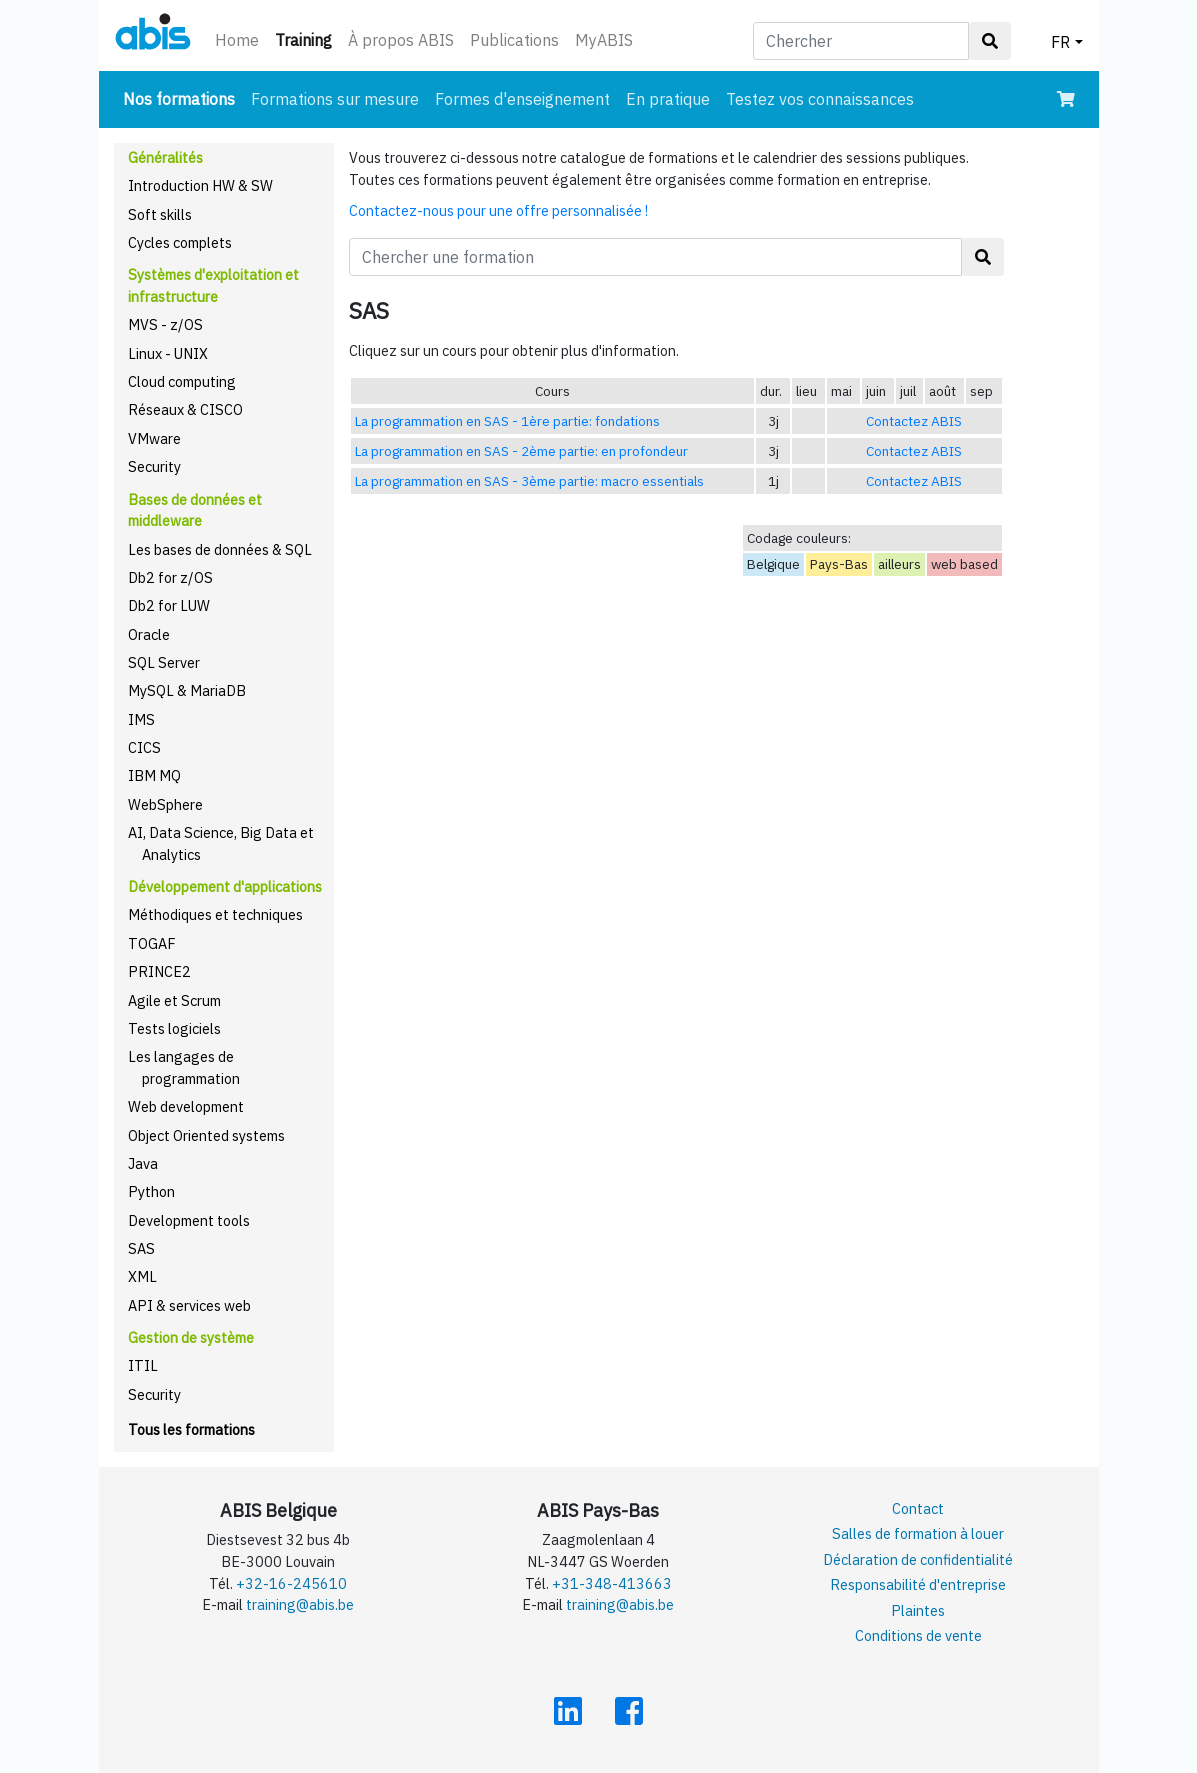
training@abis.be (300, 1604)
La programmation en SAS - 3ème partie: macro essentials (529, 481)
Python (151, 1191)
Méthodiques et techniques (215, 914)
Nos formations (183, 97)
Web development (186, 1106)
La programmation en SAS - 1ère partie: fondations (507, 421)
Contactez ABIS (914, 421)
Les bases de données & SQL (220, 549)
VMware (154, 438)
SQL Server (164, 662)
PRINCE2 (159, 971)
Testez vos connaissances (820, 99)
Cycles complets (180, 242)
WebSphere (165, 804)
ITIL (143, 1365)
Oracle (149, 634)
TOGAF (152, 943)
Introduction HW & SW (200, 185)
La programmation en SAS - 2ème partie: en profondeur (521, 451)
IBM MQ (154, 775)
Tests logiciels (174, 1028)
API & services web (189, 1305)
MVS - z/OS (165, 324)
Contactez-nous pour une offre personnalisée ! (498, 210)
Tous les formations (191, 1429)
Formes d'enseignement (522, 99)
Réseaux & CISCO (185, 409)
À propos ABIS (401, 40)
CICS (144, 747)
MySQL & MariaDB (187, 690)
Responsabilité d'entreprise (918, 1584)
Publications (514, 40)
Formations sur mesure (335, 99)
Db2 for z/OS (170, 577)
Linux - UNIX (168, 353)
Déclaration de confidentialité (918, 1559)
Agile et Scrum (174, 1000)
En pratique (668, 99)
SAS (141, 1248)
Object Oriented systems (206, 1135)
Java (143, 1163)
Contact (918, 1508)
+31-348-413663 (612, 1583)
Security (154, 466)
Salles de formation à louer (918, 1533)
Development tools (189, 1220)
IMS (141, 719)
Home (237, 40)
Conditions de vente (918, 1635)
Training (307, 38)
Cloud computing (182, 381)
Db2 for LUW (169, 605)
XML (142, 1276)
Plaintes (918, 1610)
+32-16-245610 (291, 1583)
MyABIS (604, 40)
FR (1060, 42)
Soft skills (160, 214)
